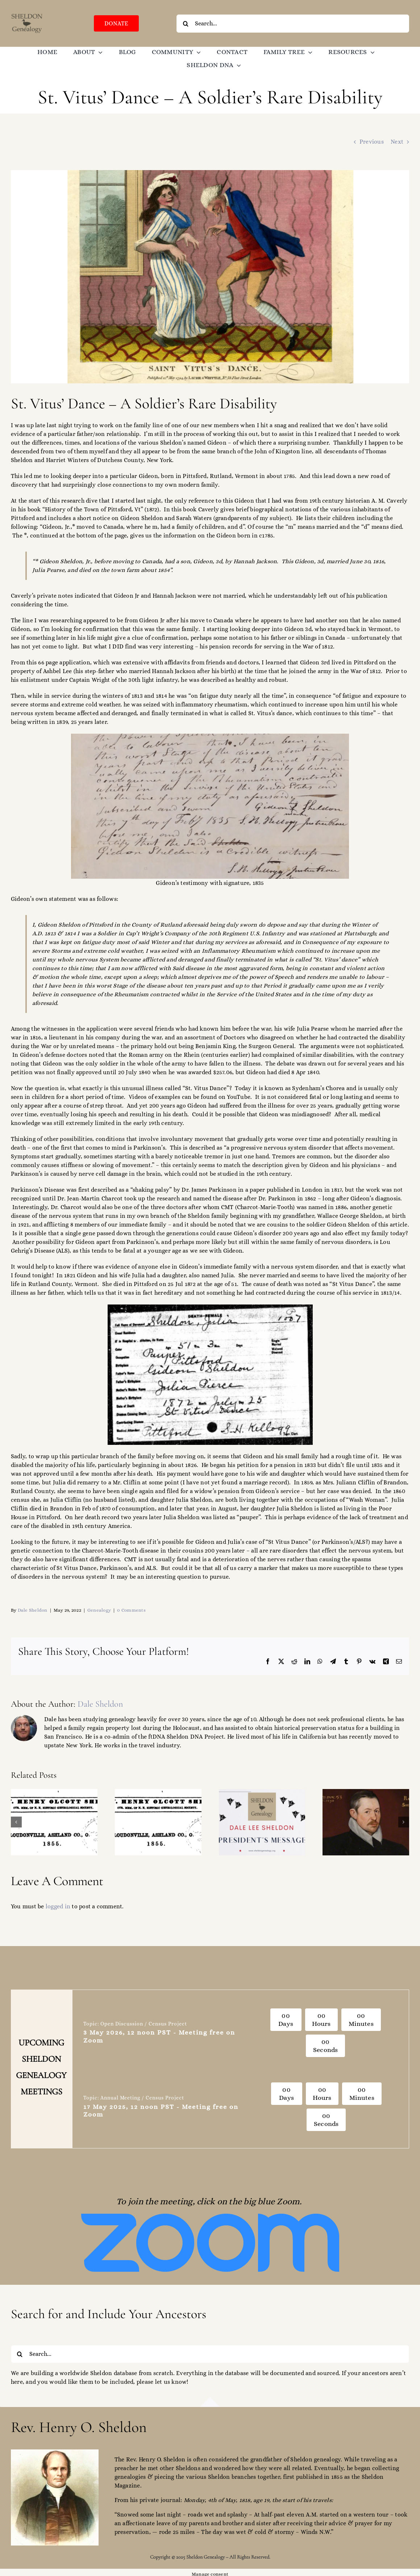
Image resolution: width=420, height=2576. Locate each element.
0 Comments (131, 1610)
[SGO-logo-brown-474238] (27, 15)
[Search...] (292, 24)
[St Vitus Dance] (210, 276)
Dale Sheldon (32, 1610)
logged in (58, 1906)
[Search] (185, 24)
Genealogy (99, 1610)
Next (397, 141)
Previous (371, 141)
